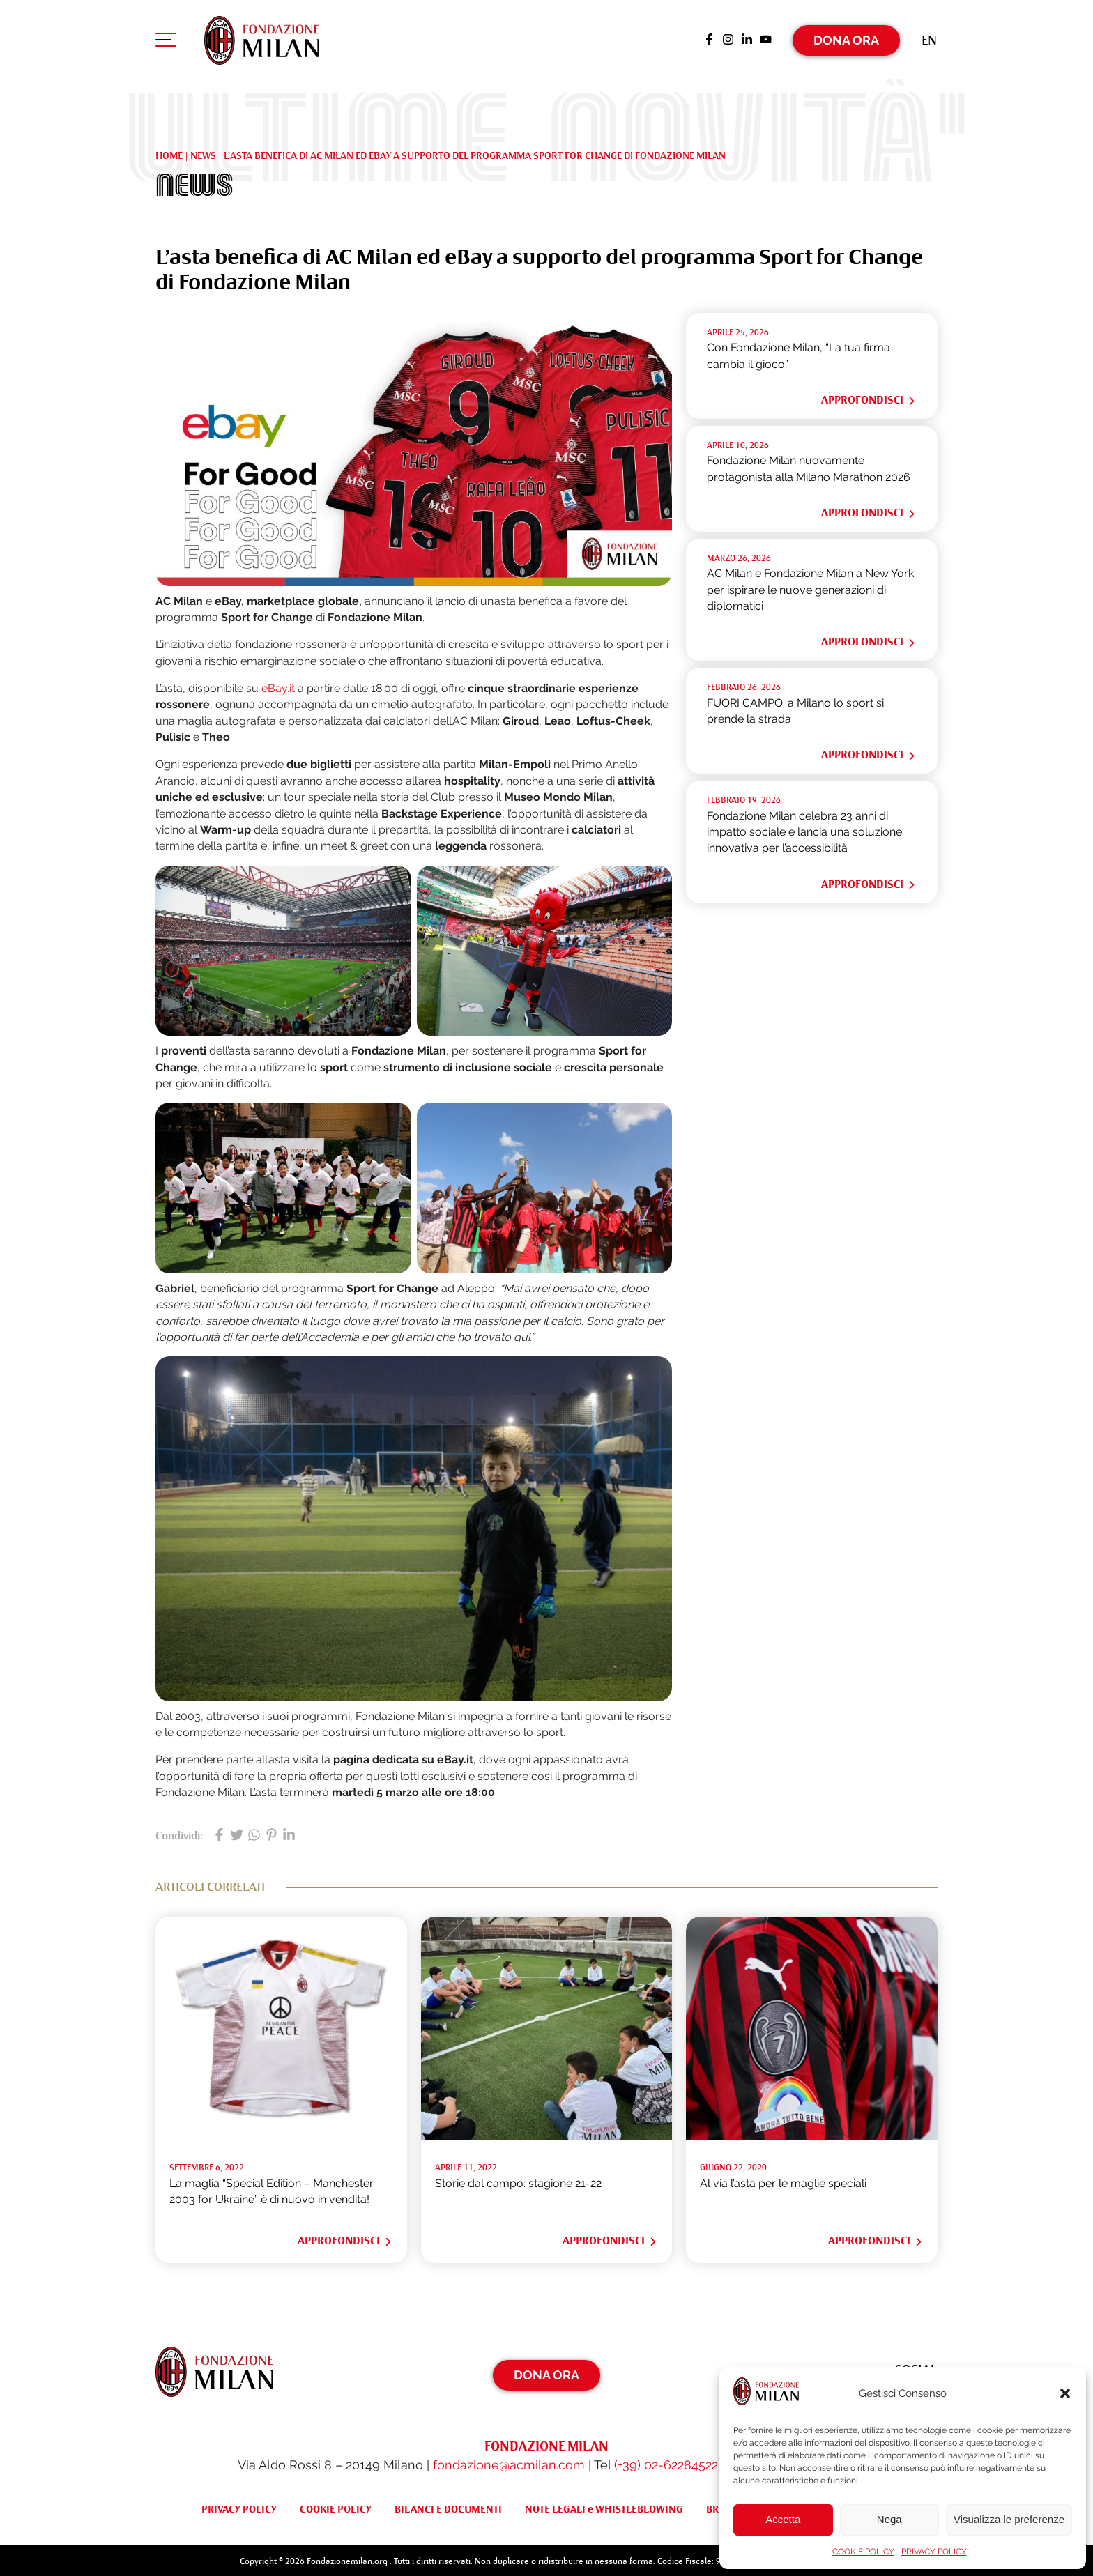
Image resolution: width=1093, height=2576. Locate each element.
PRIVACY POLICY (934, 2551)
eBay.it (278, 685)
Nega (889, 2519)
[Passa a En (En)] (929, 38)
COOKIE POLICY (863, 2551)
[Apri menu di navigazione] (165, 41)
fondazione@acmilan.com (509, 2462)
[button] (1065, 2393)
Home (169, 152)
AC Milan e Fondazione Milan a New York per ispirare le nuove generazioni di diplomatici (810, 587)
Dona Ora (846, 38)
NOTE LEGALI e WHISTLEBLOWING (604, 2506)
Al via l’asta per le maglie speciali (783, 2179)
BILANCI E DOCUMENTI (448, 2506)
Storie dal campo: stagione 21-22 (518, 2179)
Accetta (782, 2519)
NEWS (203, 152)
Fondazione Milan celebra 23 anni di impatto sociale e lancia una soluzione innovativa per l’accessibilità (804, 829)
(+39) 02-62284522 (666, 2462)
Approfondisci (869, 397)
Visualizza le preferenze (1009, 2519)
